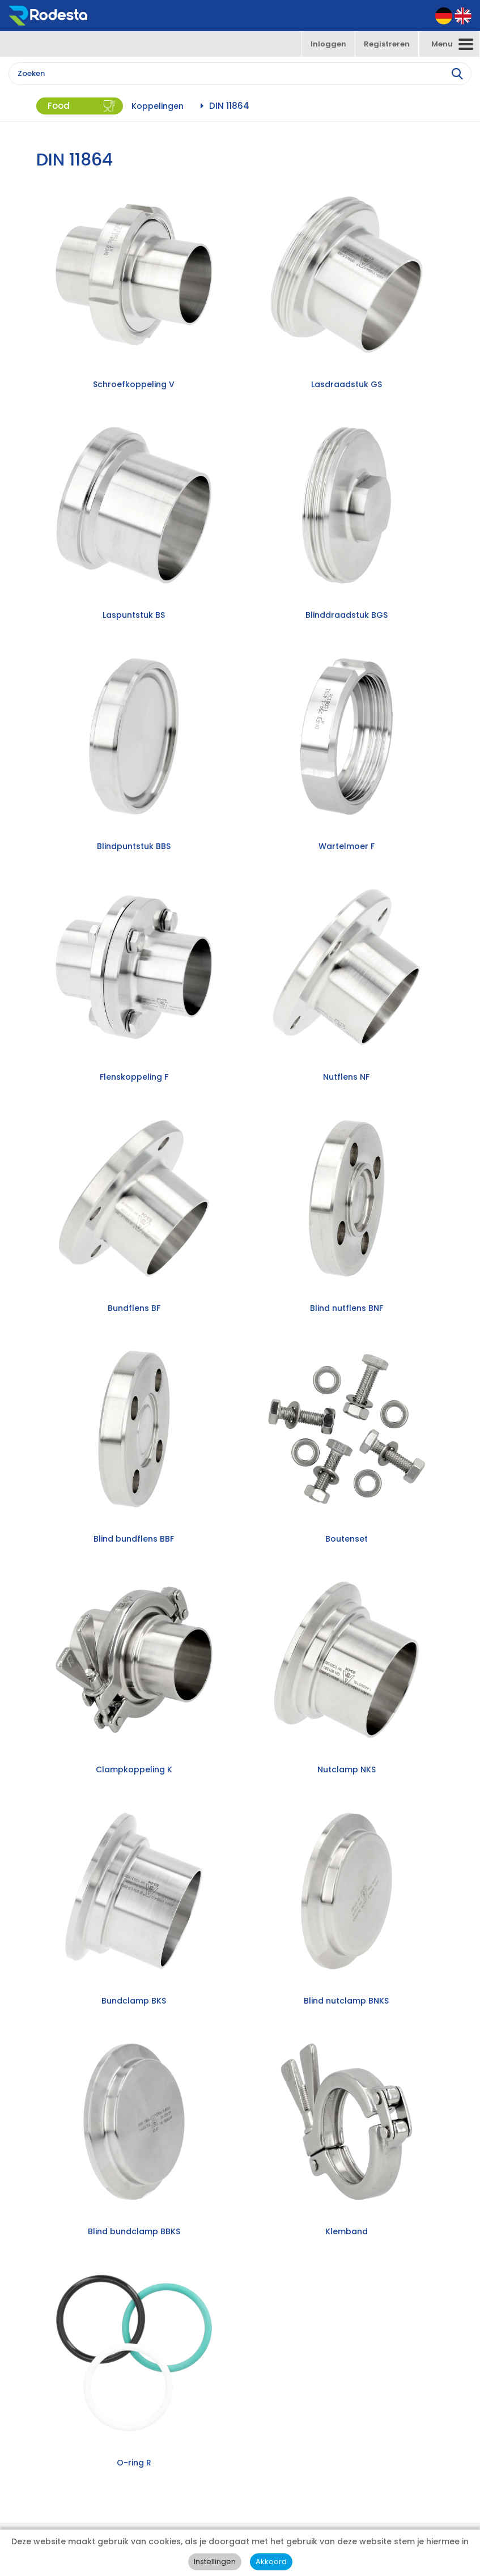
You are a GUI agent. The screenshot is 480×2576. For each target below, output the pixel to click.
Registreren (387, 44)
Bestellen (51, 2425)
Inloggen (328, 44)
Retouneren (55, 2447)
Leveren (49, 2436)
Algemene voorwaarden (78, 2468)
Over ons (51, 2414)
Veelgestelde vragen (71, 2458)
